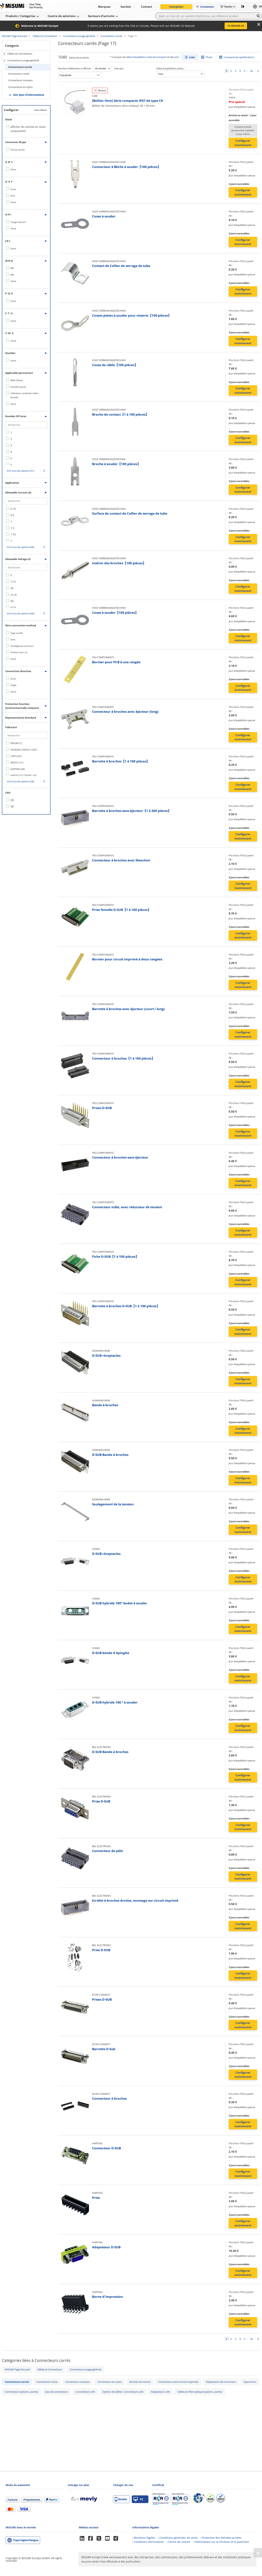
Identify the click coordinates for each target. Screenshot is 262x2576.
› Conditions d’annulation (148, 2542)
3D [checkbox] (12, 806)
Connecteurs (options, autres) (21, 2391)
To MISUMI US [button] (236, 25)
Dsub (13, 189)
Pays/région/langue (25, 2540)
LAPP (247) (16, 756)
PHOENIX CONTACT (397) (23, 749)
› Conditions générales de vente (178, 2537)
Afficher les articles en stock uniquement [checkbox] (27, 129)
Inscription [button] (176, 6)
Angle (13, 685)
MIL (12, 274)
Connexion (205, 6)
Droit (13, 678)
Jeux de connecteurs (56, 2391)
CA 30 (13, 594)
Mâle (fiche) (16, 380)
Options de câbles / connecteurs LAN (122, 2391)
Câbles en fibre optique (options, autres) (199, 2391)
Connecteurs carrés (111, 36)
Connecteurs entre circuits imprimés (178, 2381)
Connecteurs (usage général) (79, 36)
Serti (12, 639)
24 (251, 71)
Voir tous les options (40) (20, 547)
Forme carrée (17, 149)
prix (176, 57)
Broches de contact (140, 2381)
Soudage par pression (21, 646)
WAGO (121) (16, 762)
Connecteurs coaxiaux (20, 80)
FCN (12, 195)
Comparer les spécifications (239, 57)
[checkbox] (26, 149)
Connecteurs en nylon (20, 87)
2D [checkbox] (12, 800)
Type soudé (16, 633)
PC (138, 2499)
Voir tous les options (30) (20, 781)
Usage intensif (17, 222)
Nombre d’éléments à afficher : (75, 68)
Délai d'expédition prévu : (170, 68)
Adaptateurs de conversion (221, 2381)
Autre (13, 169)
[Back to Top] (258, 2552)
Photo (209, 57)
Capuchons (249, 2381)
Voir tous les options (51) (20, 470)
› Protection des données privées (220, 2537)
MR (12, 268)
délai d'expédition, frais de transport (146, 57)
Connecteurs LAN (85, 2391)
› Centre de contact (178, 2542)
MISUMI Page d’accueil (14, 36)
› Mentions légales (143, 2537)
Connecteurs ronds (18, 73)
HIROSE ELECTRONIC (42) (23, 775)
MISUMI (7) (16, 743)
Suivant (258, 71)
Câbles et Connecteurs (45, 36)
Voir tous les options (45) (20, 613)
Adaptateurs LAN (160, 2391)
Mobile (121, 2499)
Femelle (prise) (18, 386)
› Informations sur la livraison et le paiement (221, 2542)
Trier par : (119, 68)
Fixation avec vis (18, 652)
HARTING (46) (17, 769)
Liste (192, 57)
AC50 (13, 607)
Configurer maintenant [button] (243, 143)
